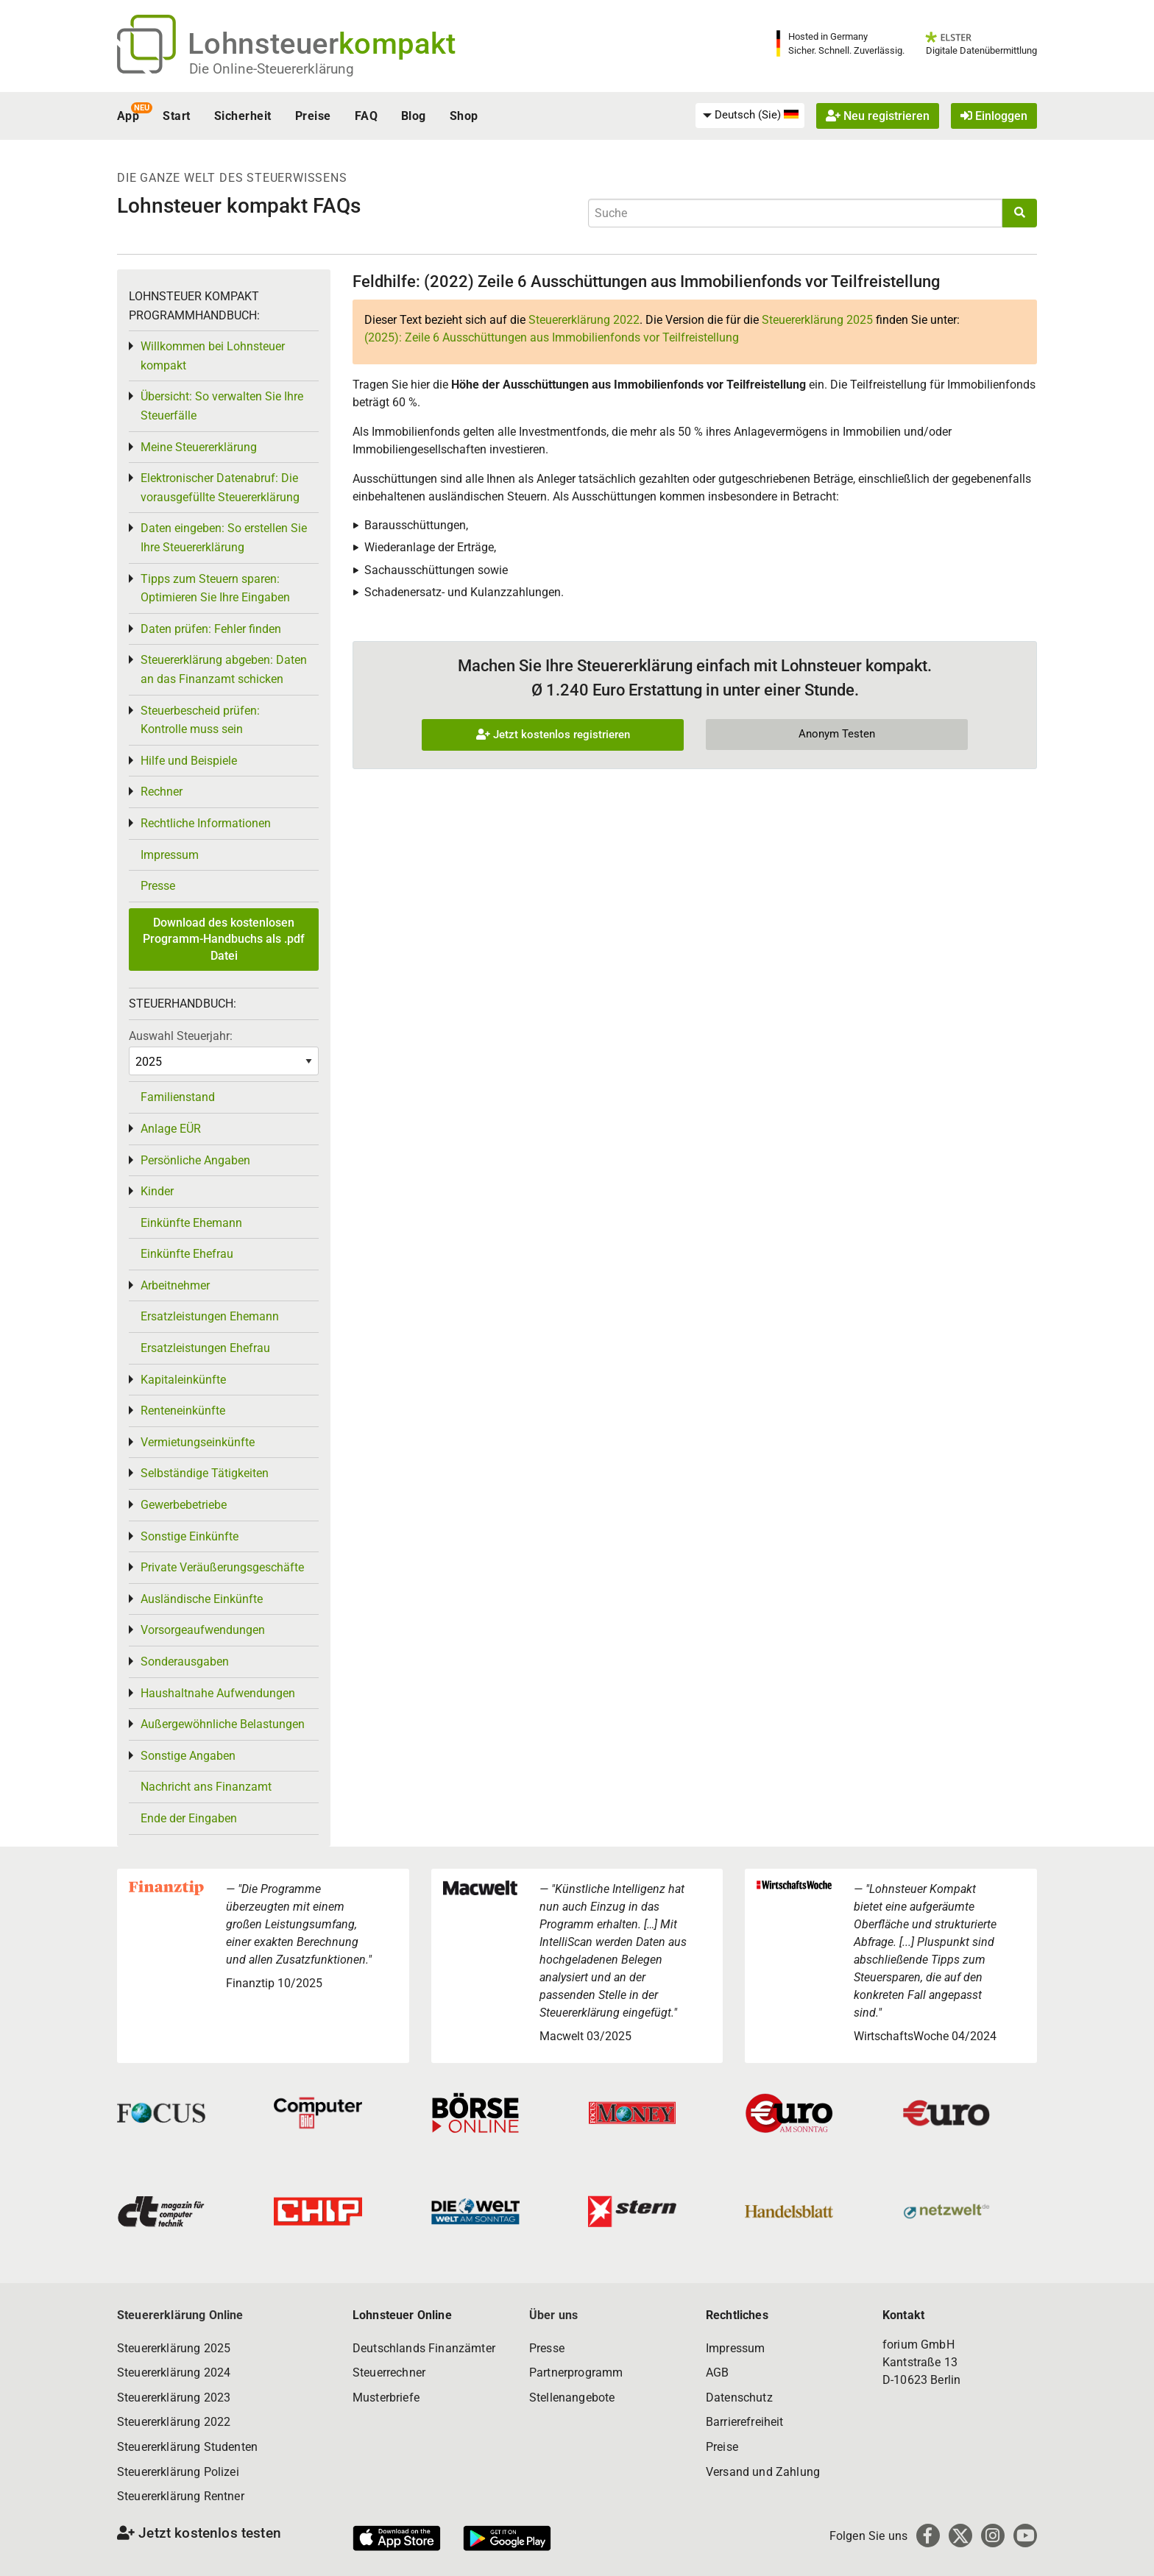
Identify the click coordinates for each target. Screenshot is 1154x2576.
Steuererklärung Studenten (187, 2447)
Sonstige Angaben (188, 1756)
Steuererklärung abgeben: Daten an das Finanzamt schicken (224, 669)
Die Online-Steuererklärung (271, 68)
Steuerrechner (389, 2372)
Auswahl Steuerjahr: (181, 1036)
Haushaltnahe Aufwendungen (218, 1693)
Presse (158, 886)
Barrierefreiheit (745, 2422)
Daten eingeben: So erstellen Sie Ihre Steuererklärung (224, 537)
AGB (717, 2372)
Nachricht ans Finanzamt (206, 1787)
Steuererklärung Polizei (178, 2472)
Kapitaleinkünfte (183, 1380)
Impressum (170, 855)
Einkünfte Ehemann (191, 1223)
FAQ (366, 116)
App (128, 116)
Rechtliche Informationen (206, 823)
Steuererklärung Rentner (180, 2496)
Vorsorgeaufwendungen (203, 1630)
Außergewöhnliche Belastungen (223, 1724)
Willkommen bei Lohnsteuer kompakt (213, 355)
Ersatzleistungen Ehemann (210, 1316)
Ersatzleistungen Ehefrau (205, 1348)
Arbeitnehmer (175, 1285)
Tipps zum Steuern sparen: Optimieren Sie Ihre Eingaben (215, 588)
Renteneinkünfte (183, 1411)
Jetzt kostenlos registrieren (553, 734)
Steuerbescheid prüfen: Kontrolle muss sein (200, 720)
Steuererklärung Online (180, 2315)
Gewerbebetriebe (184, 1505)
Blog (413, 116)
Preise (313, 116)
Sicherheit (243, 116)
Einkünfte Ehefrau (187, 1254)
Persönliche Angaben (195, 1160)
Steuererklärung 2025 (817, 320)
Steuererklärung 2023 (173, 2398)
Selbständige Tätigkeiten (205, 1473)
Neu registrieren (878, 116)
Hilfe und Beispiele (189, 761)
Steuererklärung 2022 (584, 320)
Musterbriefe (386, 2398)
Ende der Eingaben (189, 1818)
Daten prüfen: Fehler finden (211, 629)
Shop (464, 116)
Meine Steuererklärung (199, 447)
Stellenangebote (572, 2398)
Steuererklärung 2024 (173, 2372)
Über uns (553, 2315)
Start (176, 116)
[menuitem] (749, 115)
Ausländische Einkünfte (202, 1599)
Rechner (162, 792)
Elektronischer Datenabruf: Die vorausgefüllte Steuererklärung (220, 487)
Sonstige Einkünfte (189, 1536)
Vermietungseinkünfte (198, 1442)
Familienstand (178, 1097)
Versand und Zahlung (763, 2472)
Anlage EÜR (171, 1129)
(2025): (551, 337)
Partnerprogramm (576, 2372)
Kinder (157, 1191)
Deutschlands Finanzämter (424, 2348)
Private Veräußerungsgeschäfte (222, 1567)
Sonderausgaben (185, 1662)
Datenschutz (739, 2398)
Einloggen (993, 116)
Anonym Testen (837, 733)
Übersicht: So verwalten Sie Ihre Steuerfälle (222, 405)
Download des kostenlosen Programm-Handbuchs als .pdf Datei (224, 939)
